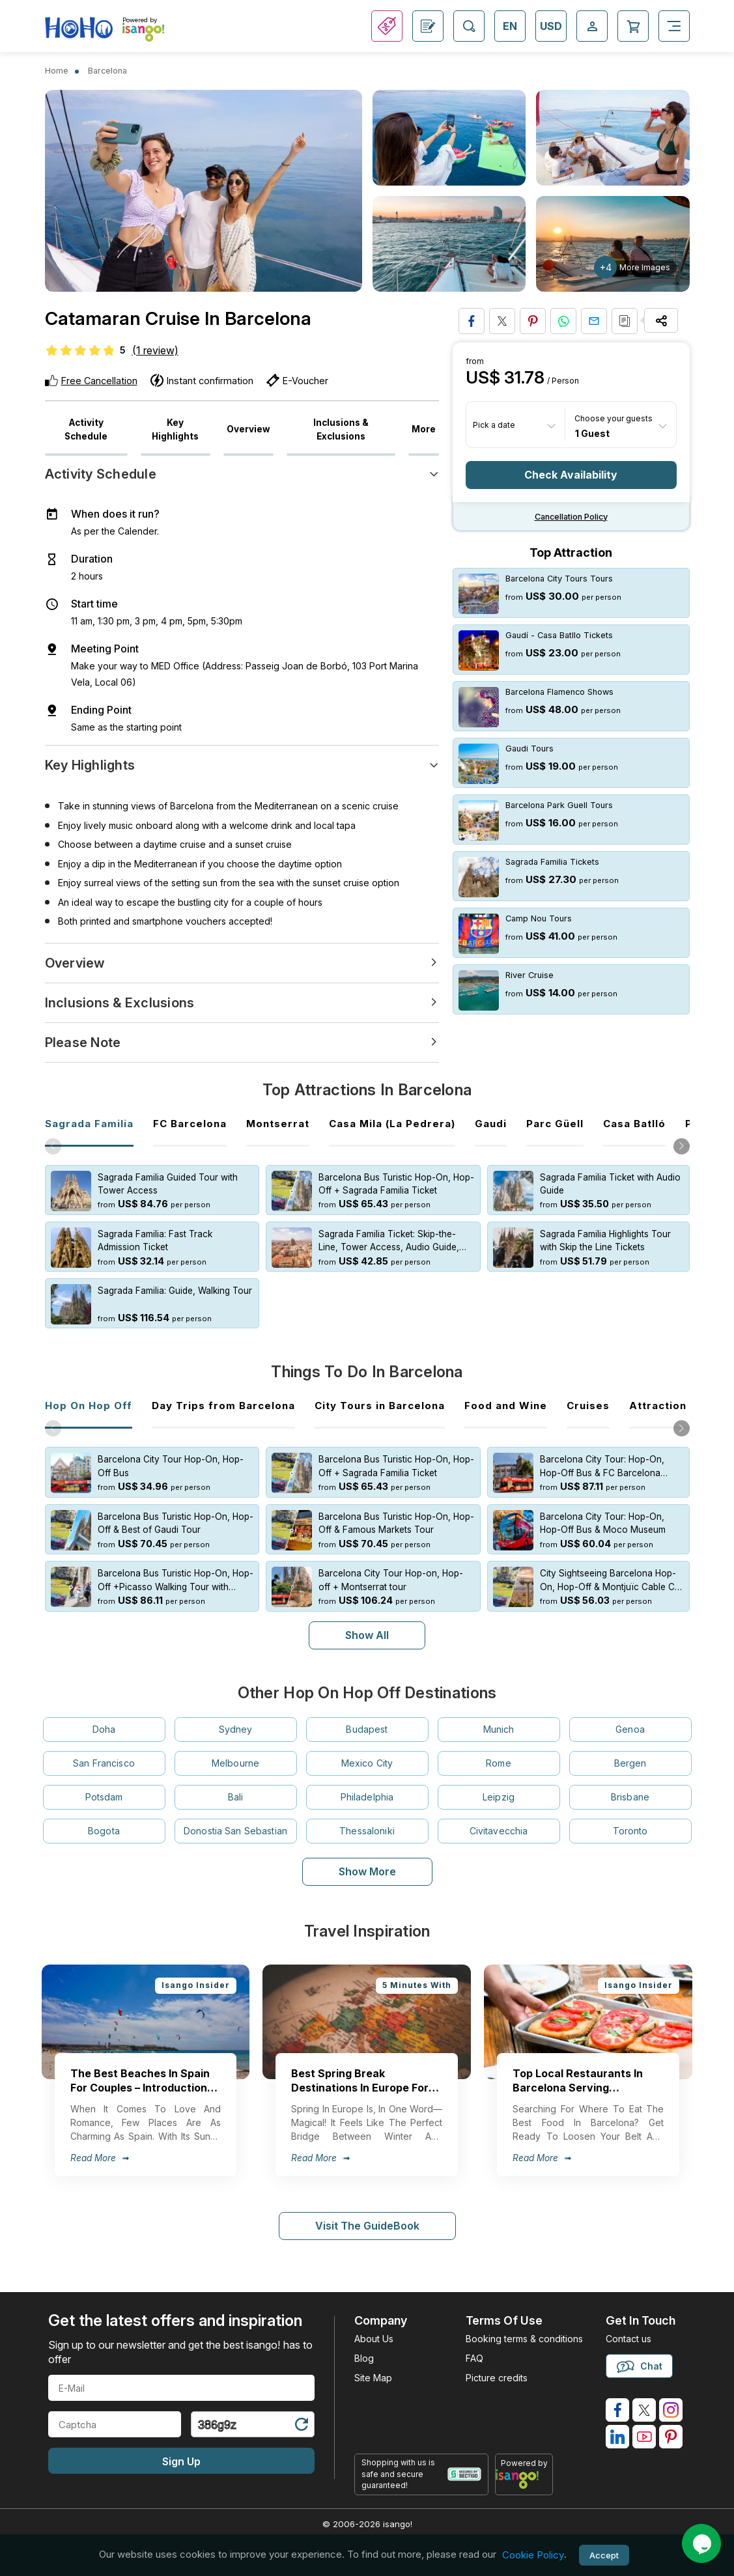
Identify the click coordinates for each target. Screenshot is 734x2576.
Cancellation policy (571, 517)
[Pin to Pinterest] (533, 321)
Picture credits (497, 2364)
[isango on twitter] (644, 2397)
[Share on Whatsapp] (563, 321)
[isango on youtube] (644, 2423)
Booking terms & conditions (524, 2325)
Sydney (236, 1716)
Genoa (630, 1716)
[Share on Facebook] (472, 321)
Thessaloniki (367, 1817)
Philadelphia (367, 1783)
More (424, 429)
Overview (248, 429)
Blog (364, 2345)
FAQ (474, 2345)
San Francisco (104, 1750)
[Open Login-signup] (592, 26)
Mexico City (367, 1750)
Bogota (104, 1817)
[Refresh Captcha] (301, 2413)
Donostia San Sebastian (235, 1817)
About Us (373, 2325)
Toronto (630, 1817)
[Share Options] (661, 320)
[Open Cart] (633, 26)
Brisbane (630, 1783)
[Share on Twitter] (502, 321)
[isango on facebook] (617, 2397)
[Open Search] (469, 26)
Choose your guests (613, 418)
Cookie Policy (533, 2555)
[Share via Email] (594, 321)
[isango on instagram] (671, 2397)
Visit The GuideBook (367, 2212)
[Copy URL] (625, 321)
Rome (498, 1750)
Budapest (367, 1716)
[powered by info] (524, 2466)
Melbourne (235, 1750)
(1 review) (155, 350)
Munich (499, 1716)
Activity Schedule (85, 429)
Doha (104, 1716)
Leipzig (499, 1783)
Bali (236, 1783)
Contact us (628, 2325)
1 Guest (592, 433)
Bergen (630, 1750)
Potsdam (104, 1783)
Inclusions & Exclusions (341, 429)
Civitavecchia (499, 1817)
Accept (604, 2555)
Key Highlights (175, 429)
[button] (681, 1146)
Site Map (373, 2364)
